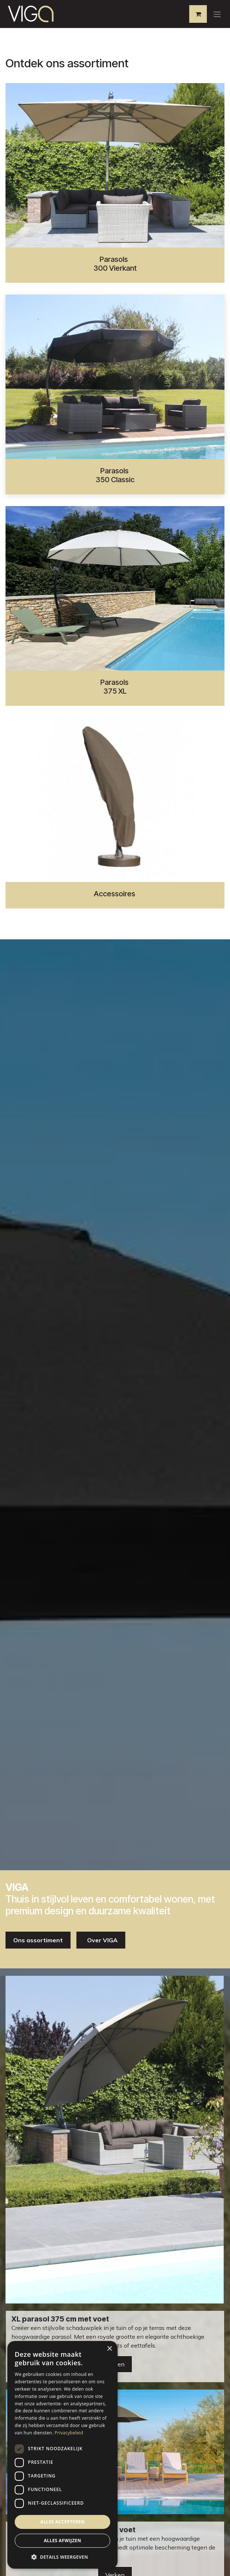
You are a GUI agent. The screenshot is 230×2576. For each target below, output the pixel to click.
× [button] (109, 2349)
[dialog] (62, 2455)
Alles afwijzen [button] (62, 2540)
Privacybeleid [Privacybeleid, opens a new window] (69, 2433)
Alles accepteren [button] (62, 2522)
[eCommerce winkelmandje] (198, 14)
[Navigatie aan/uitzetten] (217, 14)
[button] (62, 2556)
